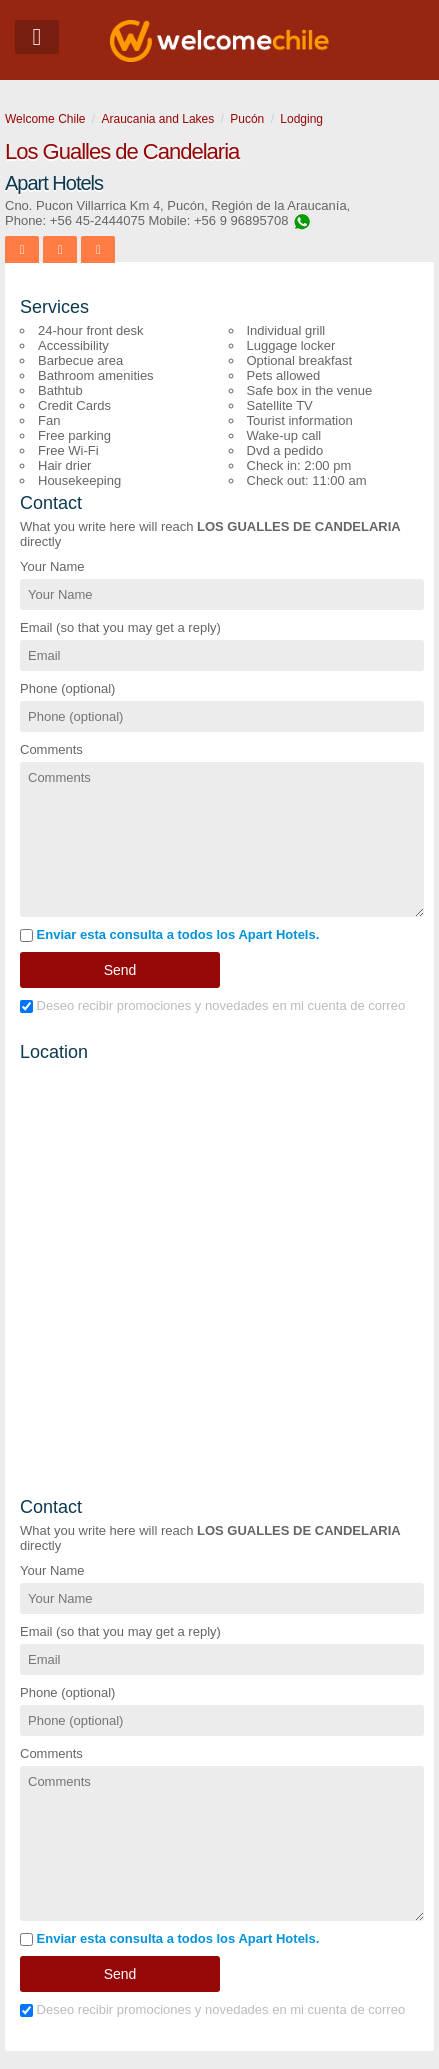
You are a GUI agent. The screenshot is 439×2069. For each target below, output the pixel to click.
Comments (51, 749)
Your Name (52, 566)
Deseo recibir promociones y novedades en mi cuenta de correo (212, 1005)
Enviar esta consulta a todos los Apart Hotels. (169, 934)
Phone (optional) (67, 688)
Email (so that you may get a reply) (120, 627)
